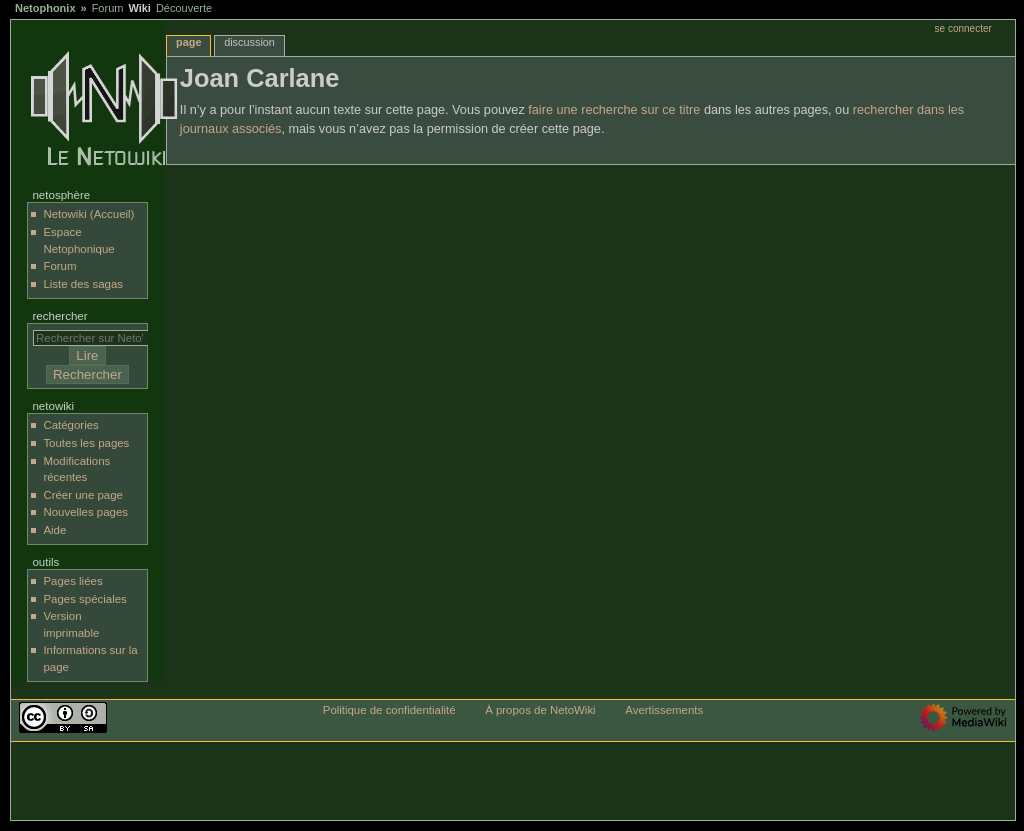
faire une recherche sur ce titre (614, 110)
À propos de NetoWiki (540, 710)
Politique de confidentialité (389, 710)
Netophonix (45, 8)
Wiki (139, 8)
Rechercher (59, 316)
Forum (108, 8)
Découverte (184, 8)
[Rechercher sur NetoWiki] (95, 338)
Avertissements (664, 710)
